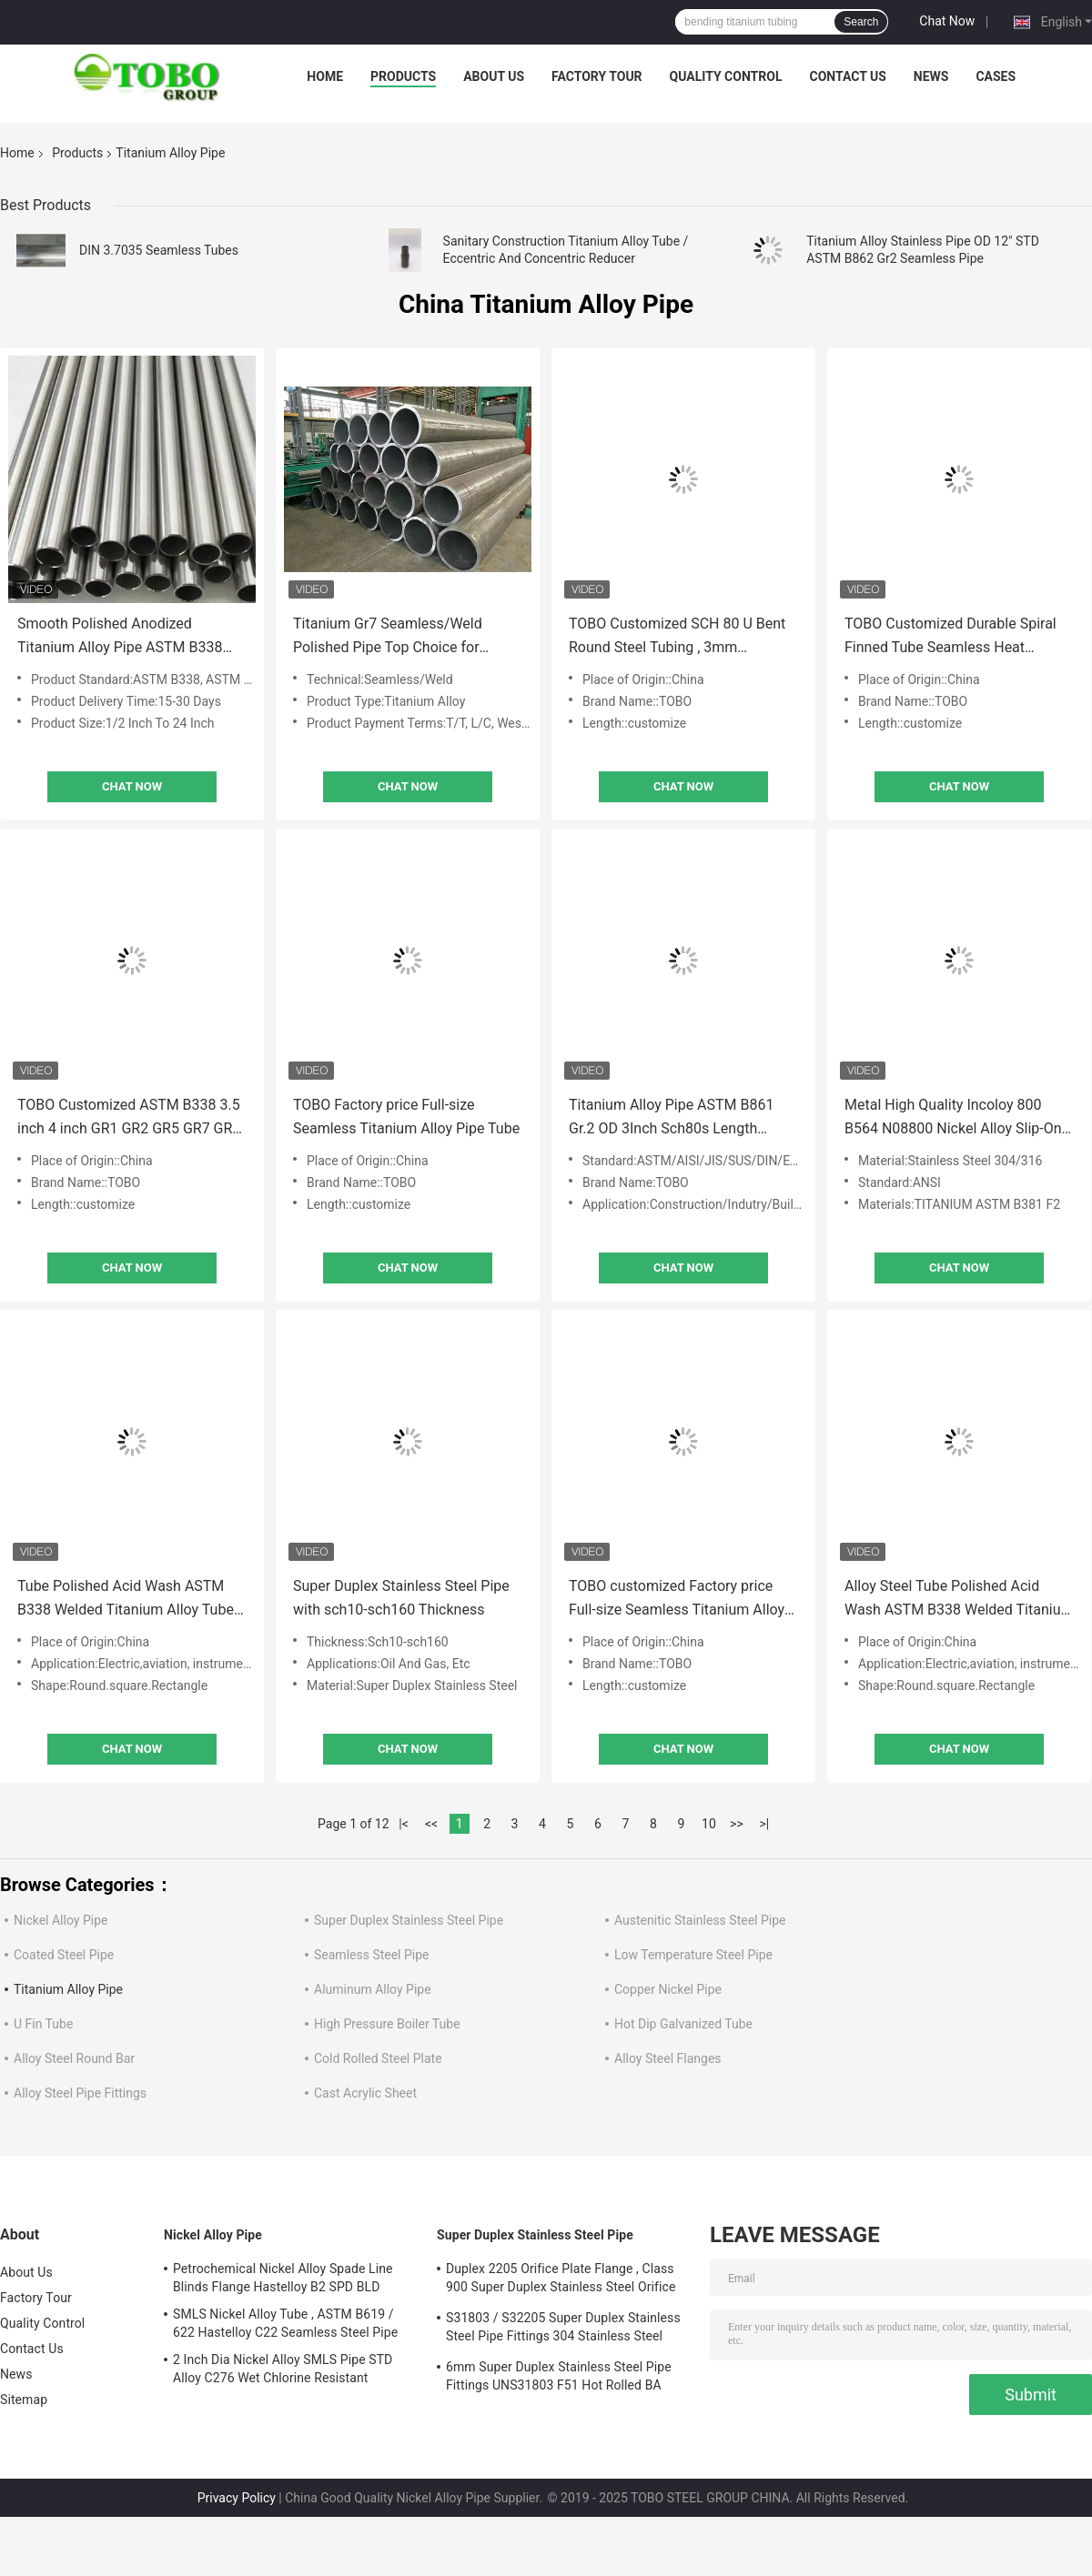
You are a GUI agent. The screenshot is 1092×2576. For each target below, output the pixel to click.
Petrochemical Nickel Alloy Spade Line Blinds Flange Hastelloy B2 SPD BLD (283, 2277)
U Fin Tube (43, 2024)
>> (736, 1823)
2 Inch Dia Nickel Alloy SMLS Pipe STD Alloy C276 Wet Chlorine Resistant (282, 2368)
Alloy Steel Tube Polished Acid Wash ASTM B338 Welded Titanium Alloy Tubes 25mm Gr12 (958, 1599)
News (931, 76)
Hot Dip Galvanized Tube (683, 2024)
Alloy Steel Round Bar (74, 2058)
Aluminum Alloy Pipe (372, 1989)
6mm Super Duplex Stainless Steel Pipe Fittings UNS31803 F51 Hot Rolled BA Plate (559, 2379)
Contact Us (847, 76)
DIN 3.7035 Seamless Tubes (158, 250)
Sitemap (23, 2399)
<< (431, 1823)
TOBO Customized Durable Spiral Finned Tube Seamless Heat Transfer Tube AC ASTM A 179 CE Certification (953, 637)
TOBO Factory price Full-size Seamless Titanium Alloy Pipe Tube (406, 1116)
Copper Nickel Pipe (668, 1989)
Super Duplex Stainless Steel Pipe (408, 1920)
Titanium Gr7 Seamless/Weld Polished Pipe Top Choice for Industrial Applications (387, 637)
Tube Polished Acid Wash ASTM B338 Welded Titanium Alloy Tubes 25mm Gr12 (129, 1599)
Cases (996, 76)
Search (861, 21)
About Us (493, 76)
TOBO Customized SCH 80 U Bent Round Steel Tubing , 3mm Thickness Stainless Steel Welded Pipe (677, 637)
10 (709, 1823)
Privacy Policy (236, 2497)
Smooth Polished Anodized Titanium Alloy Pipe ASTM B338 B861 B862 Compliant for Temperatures (119, 637)
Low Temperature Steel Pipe (693, 1954)
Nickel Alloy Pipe (60, 1920)
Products (403, 76)
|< (404, 1823)
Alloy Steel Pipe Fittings (80, 2093)
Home (325, 76)
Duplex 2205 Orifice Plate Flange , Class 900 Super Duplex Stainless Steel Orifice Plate (560, 2280)
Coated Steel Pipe (64, 1954)
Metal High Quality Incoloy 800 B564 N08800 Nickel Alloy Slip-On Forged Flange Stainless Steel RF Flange (953, 1118)
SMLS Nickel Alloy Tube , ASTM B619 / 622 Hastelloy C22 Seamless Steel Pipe (285, 2323)
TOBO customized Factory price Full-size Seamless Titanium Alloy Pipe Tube (676, 1599)
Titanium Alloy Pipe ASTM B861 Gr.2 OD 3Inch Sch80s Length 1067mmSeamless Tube (671, 1118)
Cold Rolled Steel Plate (378, 2058)
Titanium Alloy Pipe (68, 1989)
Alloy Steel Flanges (668, 2058)
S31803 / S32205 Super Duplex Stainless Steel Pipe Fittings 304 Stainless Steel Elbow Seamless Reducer (563, 2329)
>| (765, 1823)
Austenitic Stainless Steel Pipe (699, 1920)
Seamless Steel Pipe (372, 1954)
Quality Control (726, 76)
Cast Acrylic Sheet (365, 2093)
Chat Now (947, 21)
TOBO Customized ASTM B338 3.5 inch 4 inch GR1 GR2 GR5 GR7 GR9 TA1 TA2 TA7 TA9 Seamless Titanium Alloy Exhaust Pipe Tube (128, 1118)
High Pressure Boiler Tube (387, 2024)
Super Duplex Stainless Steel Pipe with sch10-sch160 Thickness (401, 1597)
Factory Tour (596, 76)
